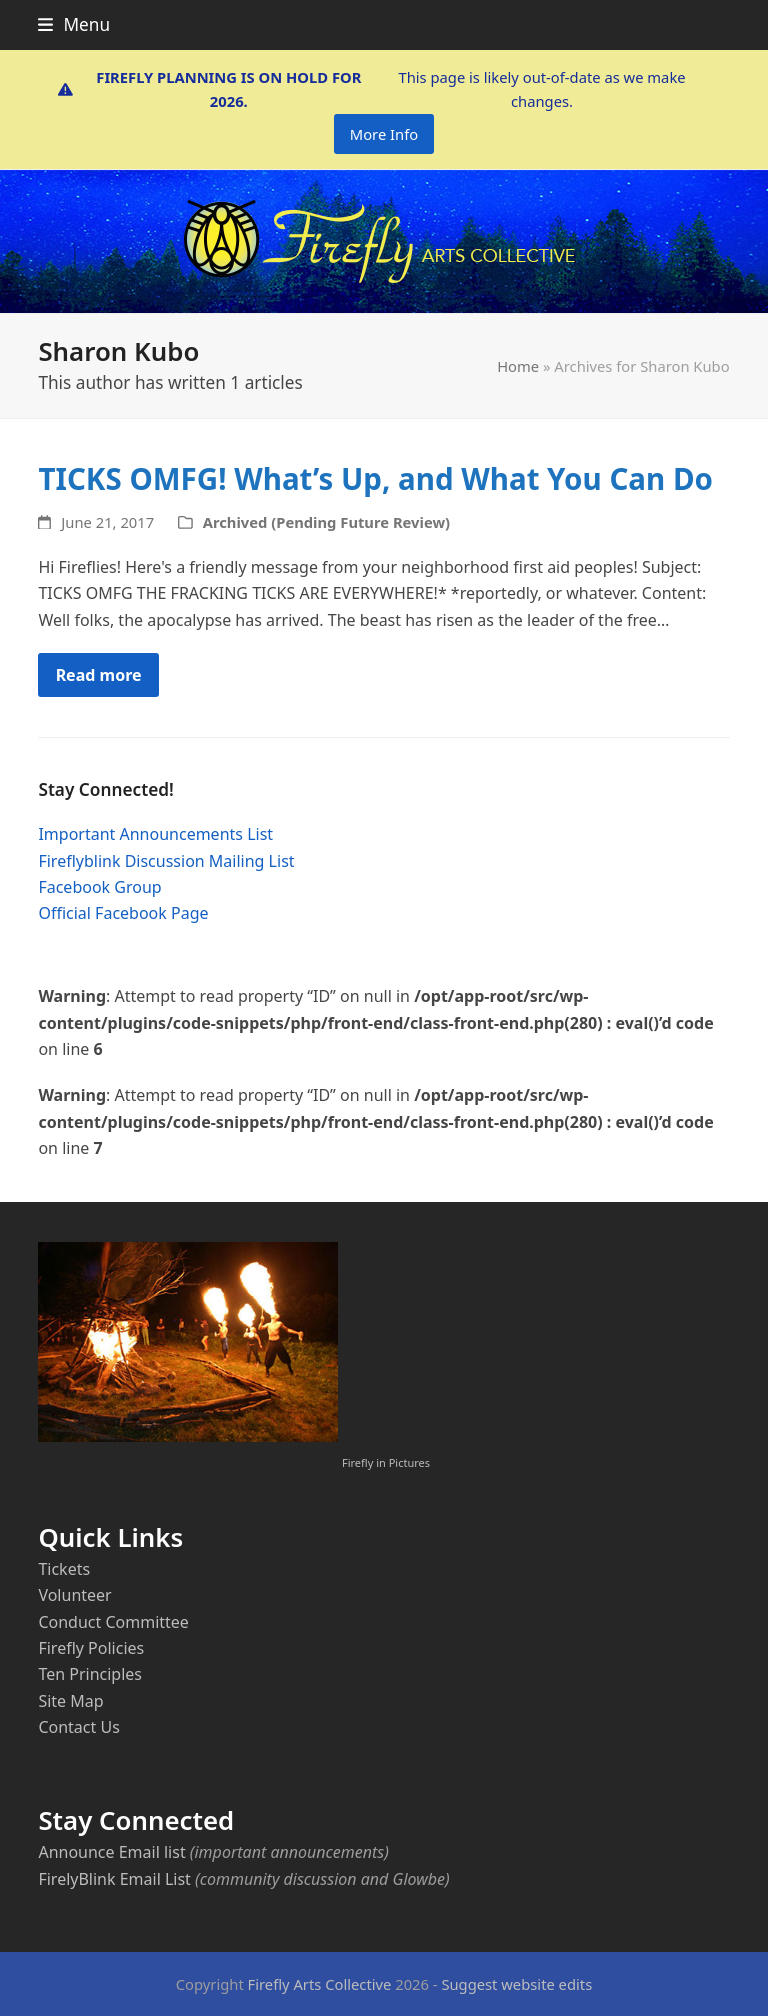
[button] (74, 24)
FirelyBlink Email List (114, 1879)
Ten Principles (90, 1674)
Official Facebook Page (123, 913)
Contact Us (78, 1727)
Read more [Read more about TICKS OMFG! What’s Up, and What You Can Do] (99, 675)
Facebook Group (99, 887)
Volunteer (74, 1595)
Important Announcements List (155, 834)
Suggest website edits (516, 1984)
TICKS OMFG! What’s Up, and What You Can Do (375, 478)
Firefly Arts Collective (320, 1984)
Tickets (64, 1569)
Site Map (70, 1701)
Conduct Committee (113, 1622)
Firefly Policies (91, 1648)
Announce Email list (111, 1852)
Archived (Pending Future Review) (326, 522)
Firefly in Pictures (386, 1462)
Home (518, 366)
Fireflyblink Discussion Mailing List (166, 861)
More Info (384, 134)
